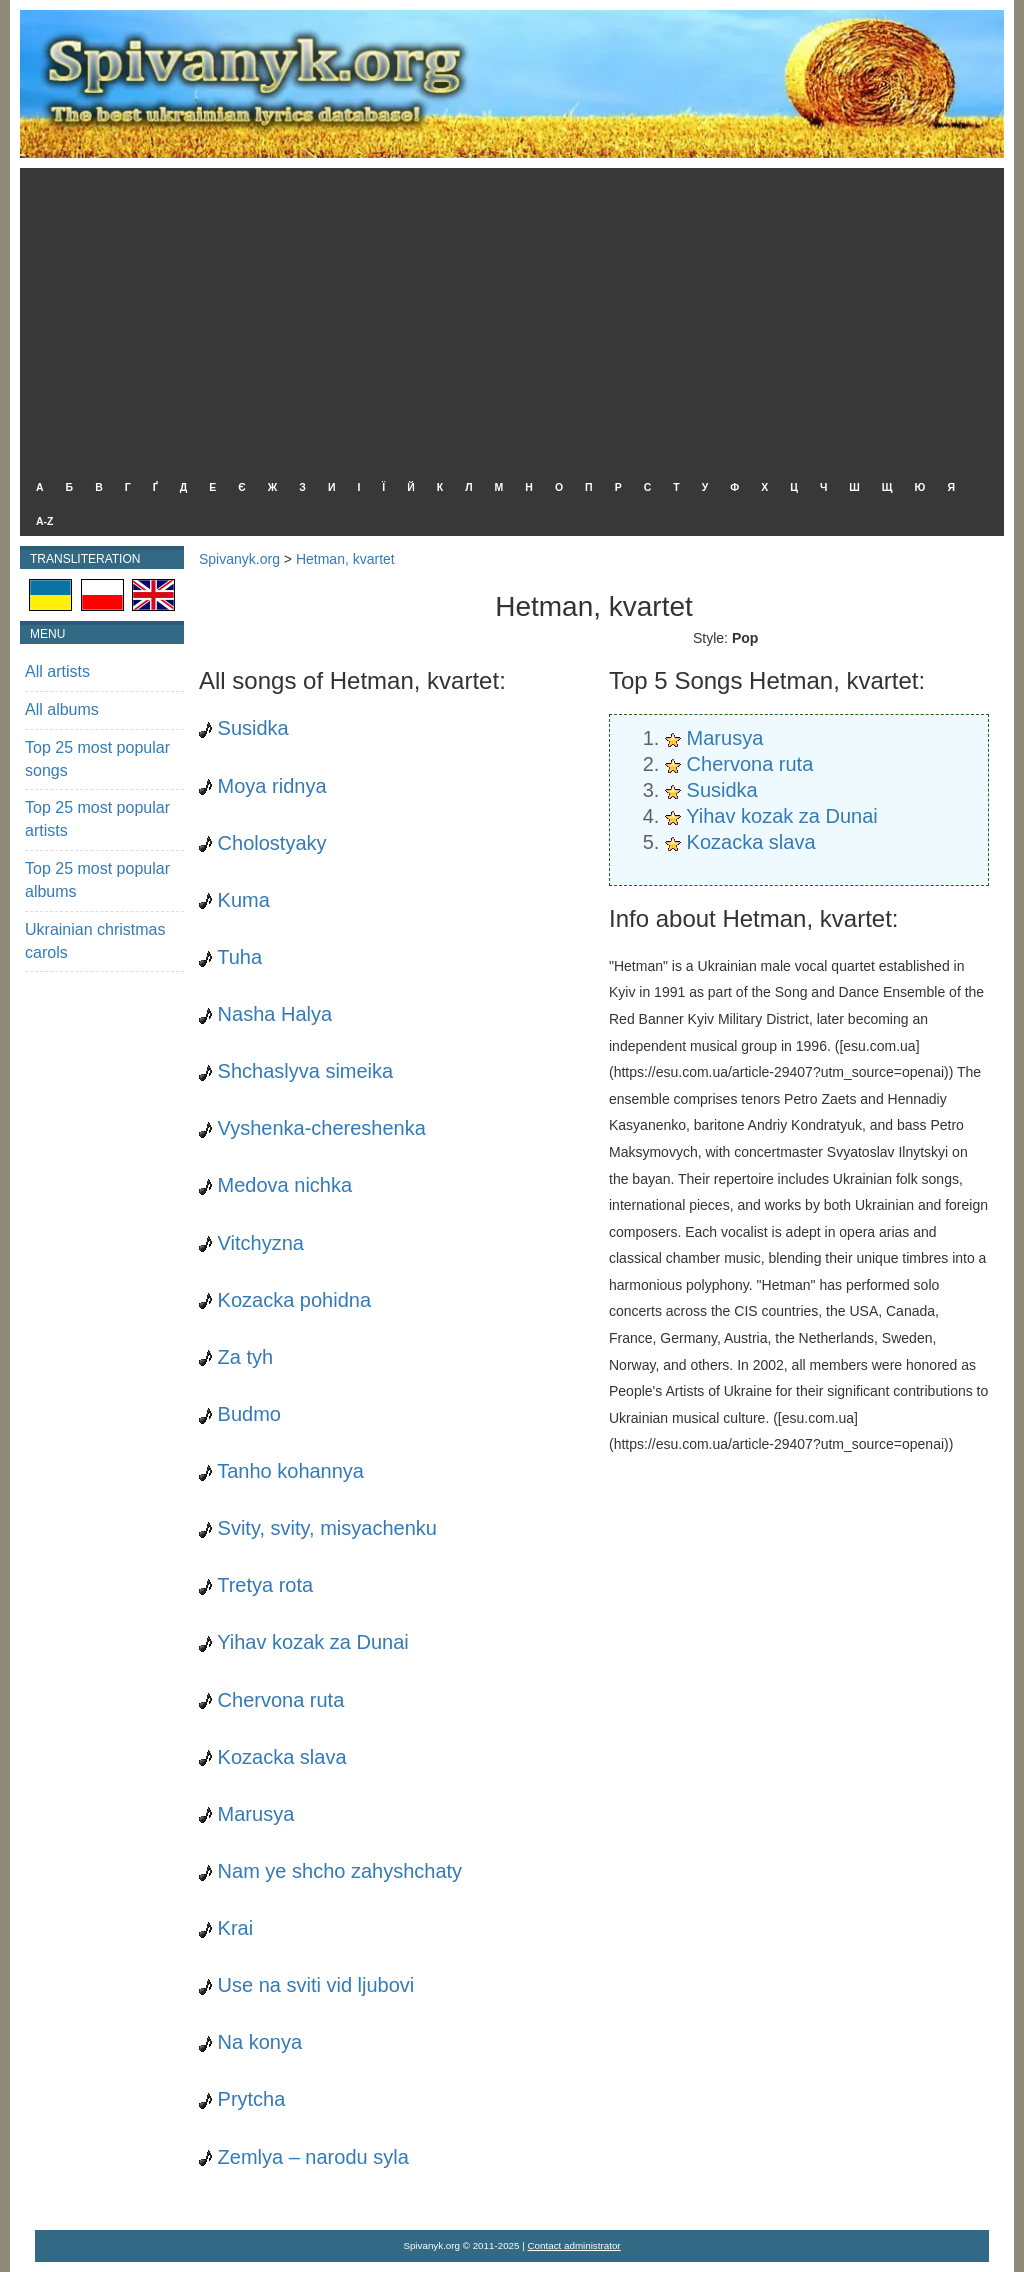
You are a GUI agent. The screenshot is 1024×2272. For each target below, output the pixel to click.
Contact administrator (574, 2245)
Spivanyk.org (239, 559)
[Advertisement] (507, 318)
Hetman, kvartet (345, 559)
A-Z (45, 521)
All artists (57, 671)
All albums (62, 709)
